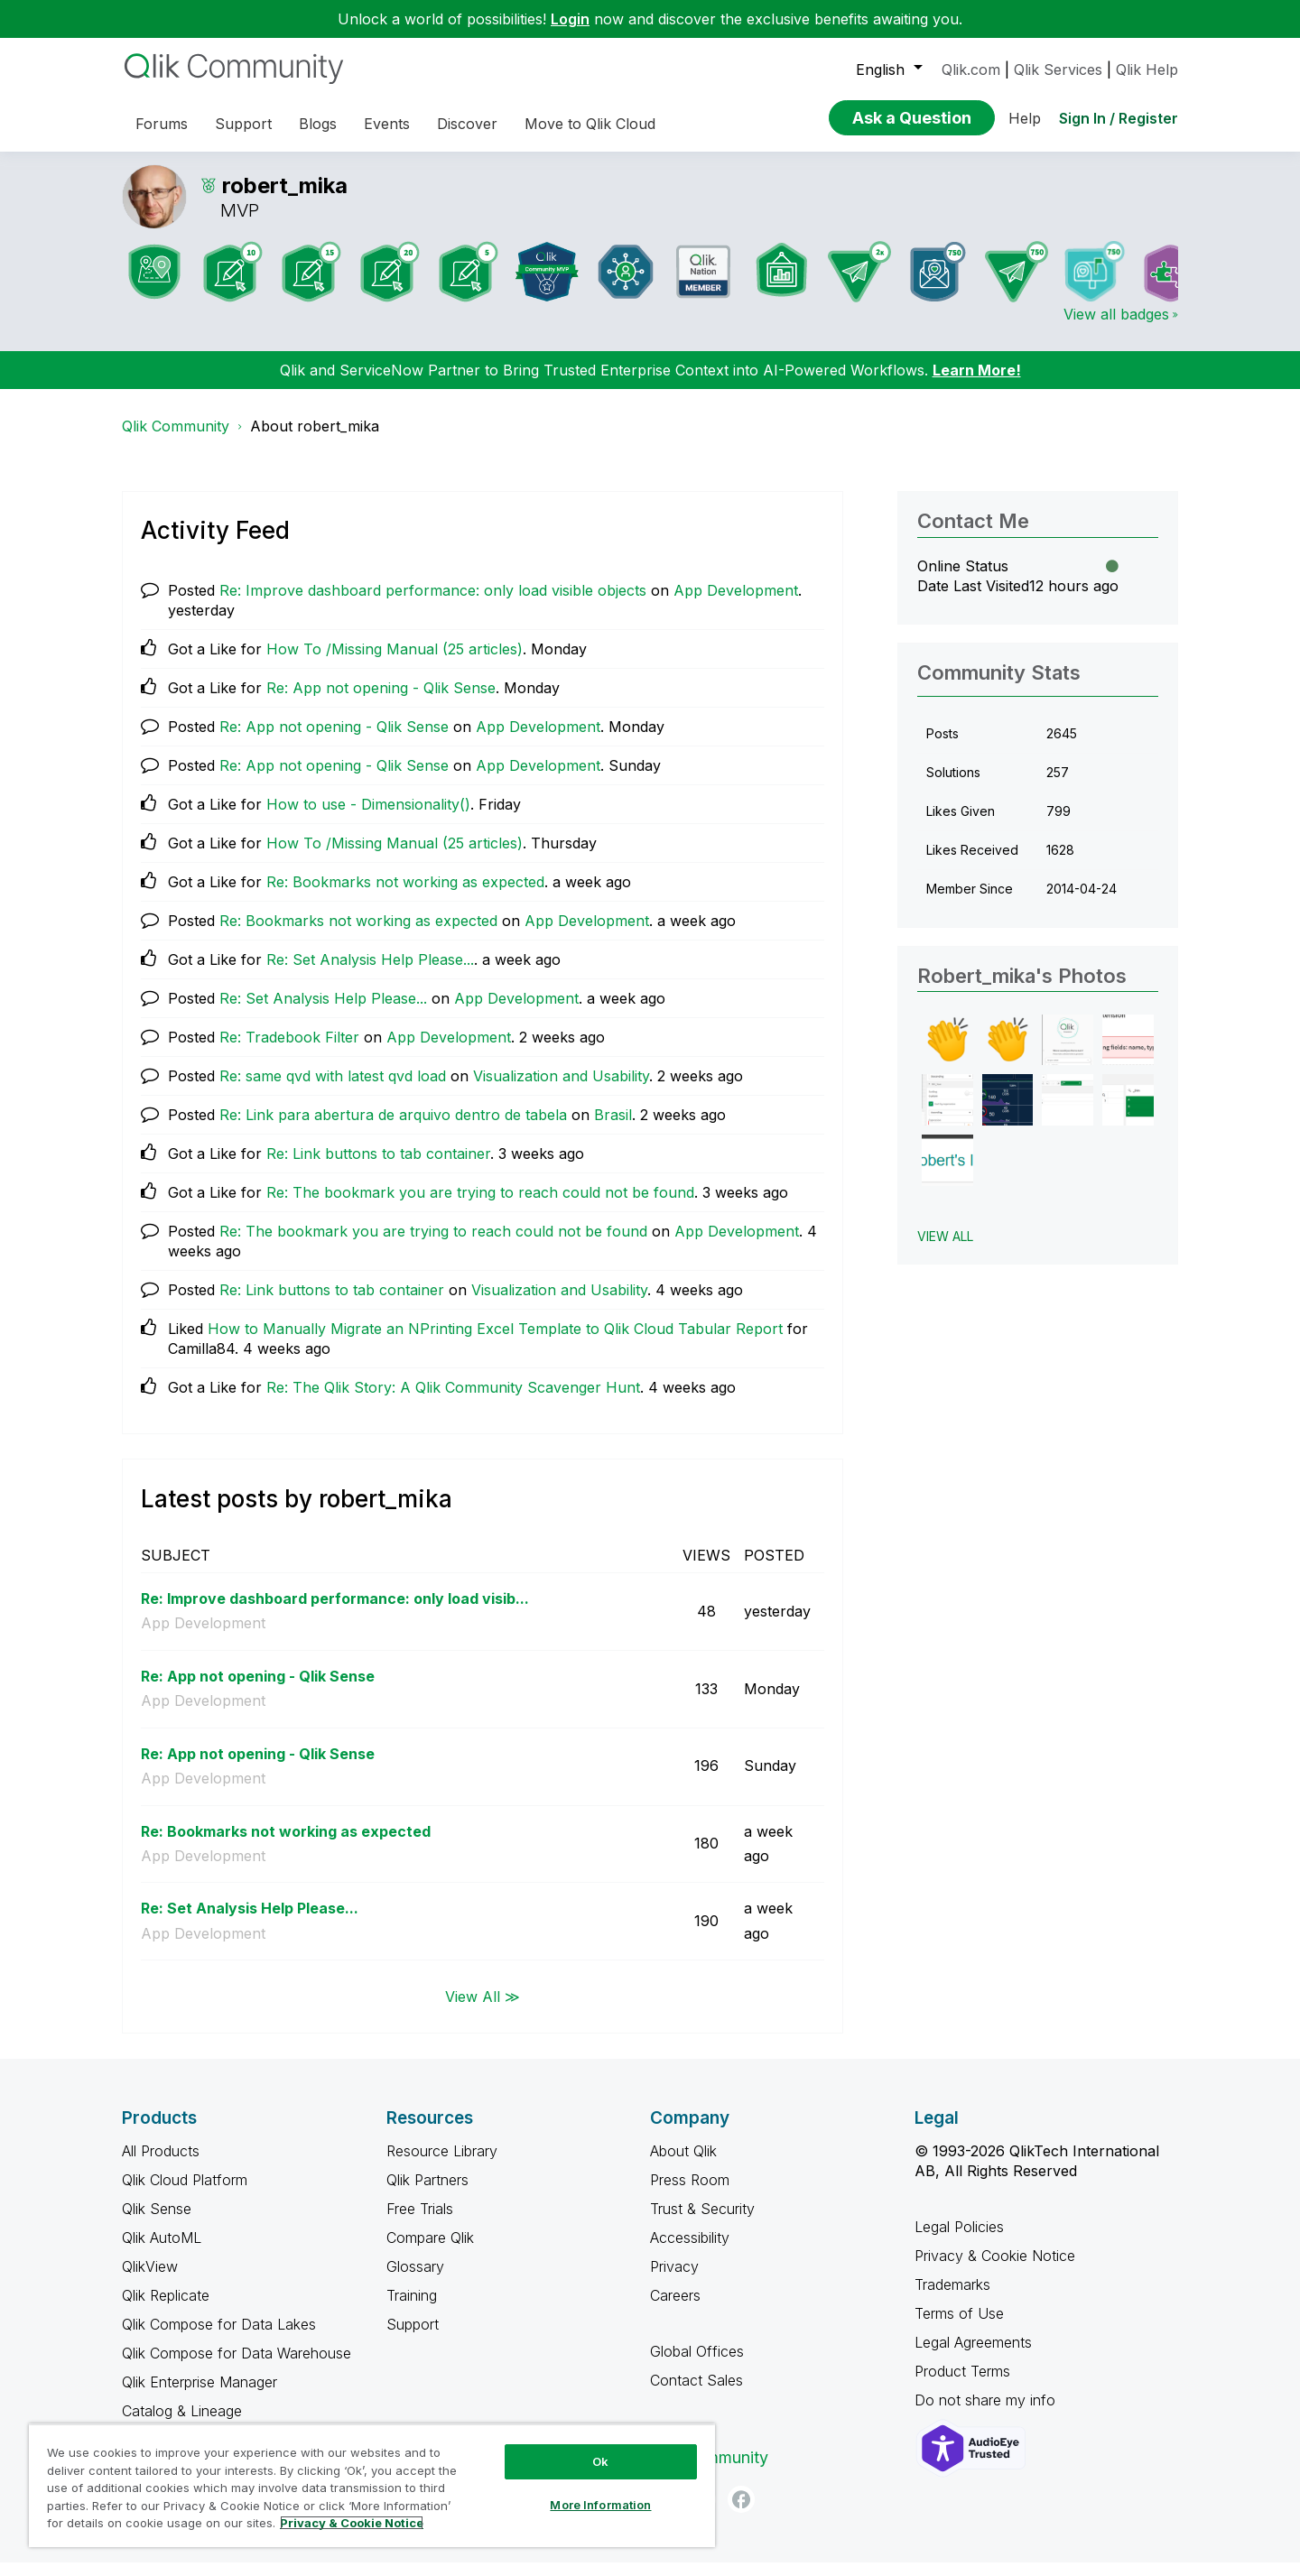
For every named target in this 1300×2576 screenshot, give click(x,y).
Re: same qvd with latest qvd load (332, 1089)
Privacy (674, 2280)
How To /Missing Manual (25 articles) (394, 662)
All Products (161, 2164)
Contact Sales (696, 2394)
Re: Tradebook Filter (289, 1051)
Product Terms (962, 2385)
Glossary (415, 2280)
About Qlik (683, 2164)
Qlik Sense (156, 2222)
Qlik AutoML (161, 2251)
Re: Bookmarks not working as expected (405, 895)
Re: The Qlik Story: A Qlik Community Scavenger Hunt (453, 1401)
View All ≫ (482, 2009)
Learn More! (977, 384)
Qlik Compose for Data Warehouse (236, 2367)
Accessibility (689, 2251)
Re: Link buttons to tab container (378, 1167)
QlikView (150, 2280)
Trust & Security (702, 2222)
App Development (735, 604)
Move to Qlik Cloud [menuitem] (590, 124)
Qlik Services (1058, 69)
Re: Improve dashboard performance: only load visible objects (432, 604)
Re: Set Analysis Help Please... (370, 973)
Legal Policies (959, 2240)
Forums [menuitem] (161, 124)
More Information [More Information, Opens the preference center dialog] (600, 2504)
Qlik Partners (427, 2193)
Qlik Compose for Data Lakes (219, 2338)
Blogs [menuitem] (318, 124)
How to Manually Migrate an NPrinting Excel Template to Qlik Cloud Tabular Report (495, 1342)
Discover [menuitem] (467, 124)
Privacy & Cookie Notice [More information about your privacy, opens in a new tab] (351, 2523)
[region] (372, 2485)
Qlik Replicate (165, 2309)
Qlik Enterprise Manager (199, 2395)
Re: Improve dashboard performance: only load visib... (335, 1612)
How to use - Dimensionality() (368, 818)
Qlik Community (175, 440)
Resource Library (441, 2164)
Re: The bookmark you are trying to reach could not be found (480, 1206)
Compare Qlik (430, 2251)
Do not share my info (987, 2414)
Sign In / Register (1118, 118)
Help (1024, 118)
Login (570, 19)
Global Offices (697, 2365)
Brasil (613, 1128)
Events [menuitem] (387, 124)
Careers (675, 2309)
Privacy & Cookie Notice (995, 2269)
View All (945, 1249)
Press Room (689, 2193)
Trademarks (952, 2298)
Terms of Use (959, 2327)
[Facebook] (741, 2512)
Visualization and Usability (561, 1089)
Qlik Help (1147, 69)
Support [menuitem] (243, 124)
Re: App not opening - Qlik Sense (381, 701)
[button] (947, 1054)
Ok (600, 2461)
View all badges (1116, 328)
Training (411, 2309)
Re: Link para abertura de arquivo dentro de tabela (393, 1128)
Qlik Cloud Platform (184, 2193)
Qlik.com (971, 69)
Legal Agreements (973, 2356)
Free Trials (419, 2222)
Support (412, 2338)
